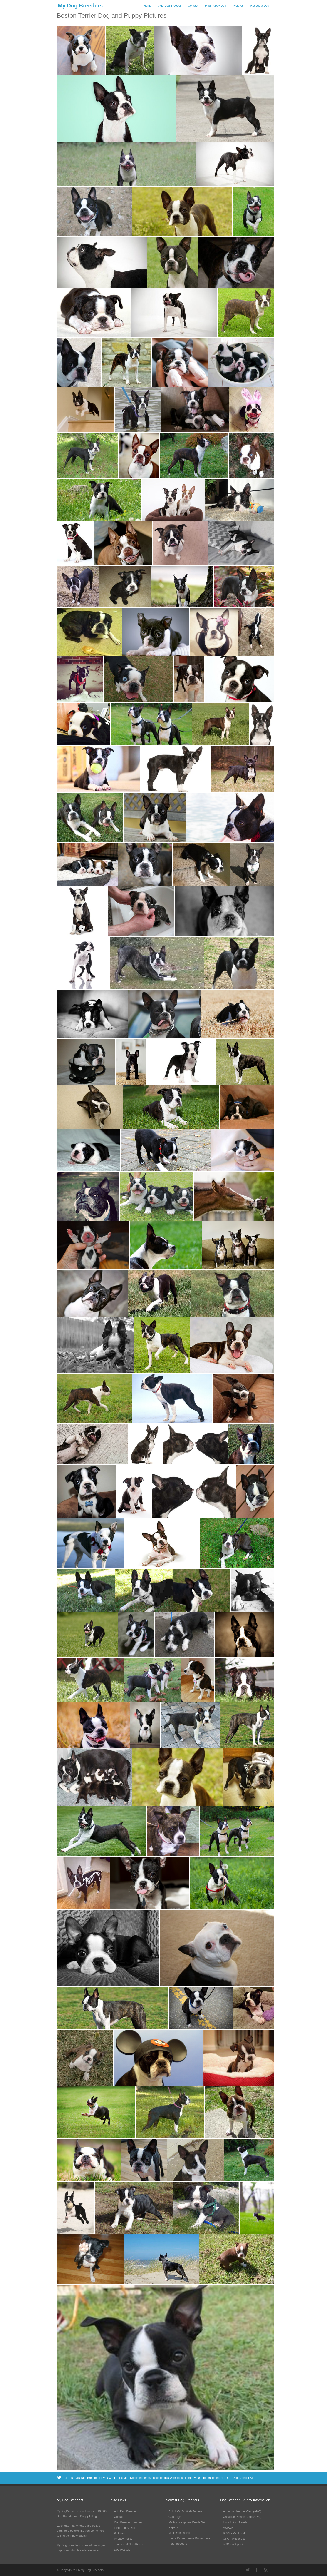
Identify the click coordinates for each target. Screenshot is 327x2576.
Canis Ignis (175, 2517)
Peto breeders (177, 2543)
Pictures (238, 5)
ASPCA (228, 2527)
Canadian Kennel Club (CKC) (242, 2517)
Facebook (256, 2569)
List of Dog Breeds (235, 2522)
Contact (193, 5)
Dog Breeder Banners (128, 2522)
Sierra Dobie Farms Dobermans (189, 2538)
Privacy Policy (123, 2538)
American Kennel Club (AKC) (242, 2511)
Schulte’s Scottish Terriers (185, 2511)
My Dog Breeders (80, 5)
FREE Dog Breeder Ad (239, 2477)
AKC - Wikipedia (234, 2544)
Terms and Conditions (128, 2544)
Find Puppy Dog (215, 5)
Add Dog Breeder (169, 5)
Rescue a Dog (259, 5)
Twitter (247, 2569)
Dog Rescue (122, 2549)
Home (147, 5)
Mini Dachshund (179, 2532)
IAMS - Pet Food (234, 2533)
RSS (265, 2569)
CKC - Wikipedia (234, 2538)
